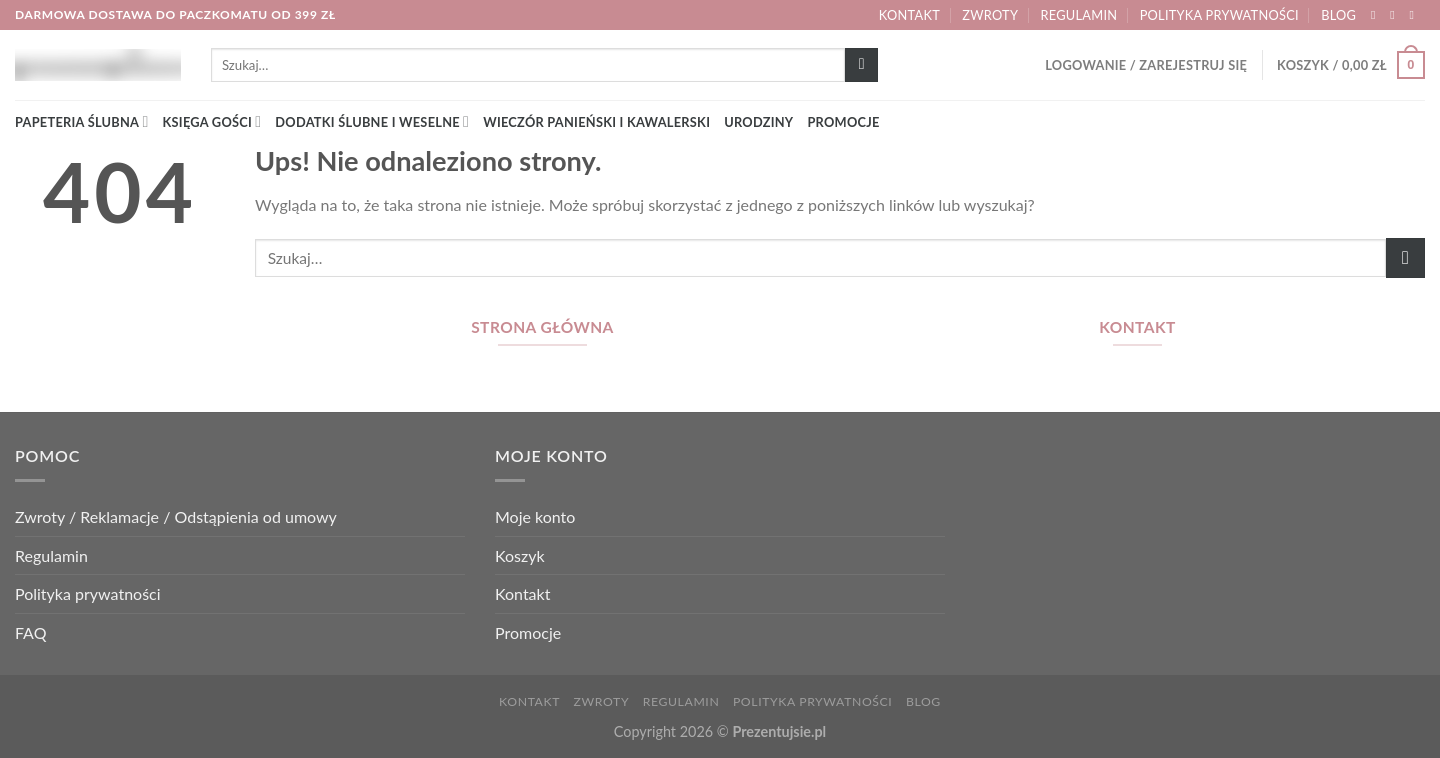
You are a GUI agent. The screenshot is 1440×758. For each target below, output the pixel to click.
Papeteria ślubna (82, 121)
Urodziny (758, 122)
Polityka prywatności (1219, 15)
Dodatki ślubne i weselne (372, 121)
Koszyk (520, 555)
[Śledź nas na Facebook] (1377, 15)
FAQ (30, 632)
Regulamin (1079, 15)
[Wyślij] (861, 65)
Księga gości (212, 121)
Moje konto (535, 516)
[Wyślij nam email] (1415, 15)
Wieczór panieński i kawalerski (596, 122)
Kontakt (909, 15)
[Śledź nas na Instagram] (1396, 15)
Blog (1338, 15)
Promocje (843, 122)
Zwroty (990, 15)
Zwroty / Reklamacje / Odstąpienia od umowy (176, 516)
